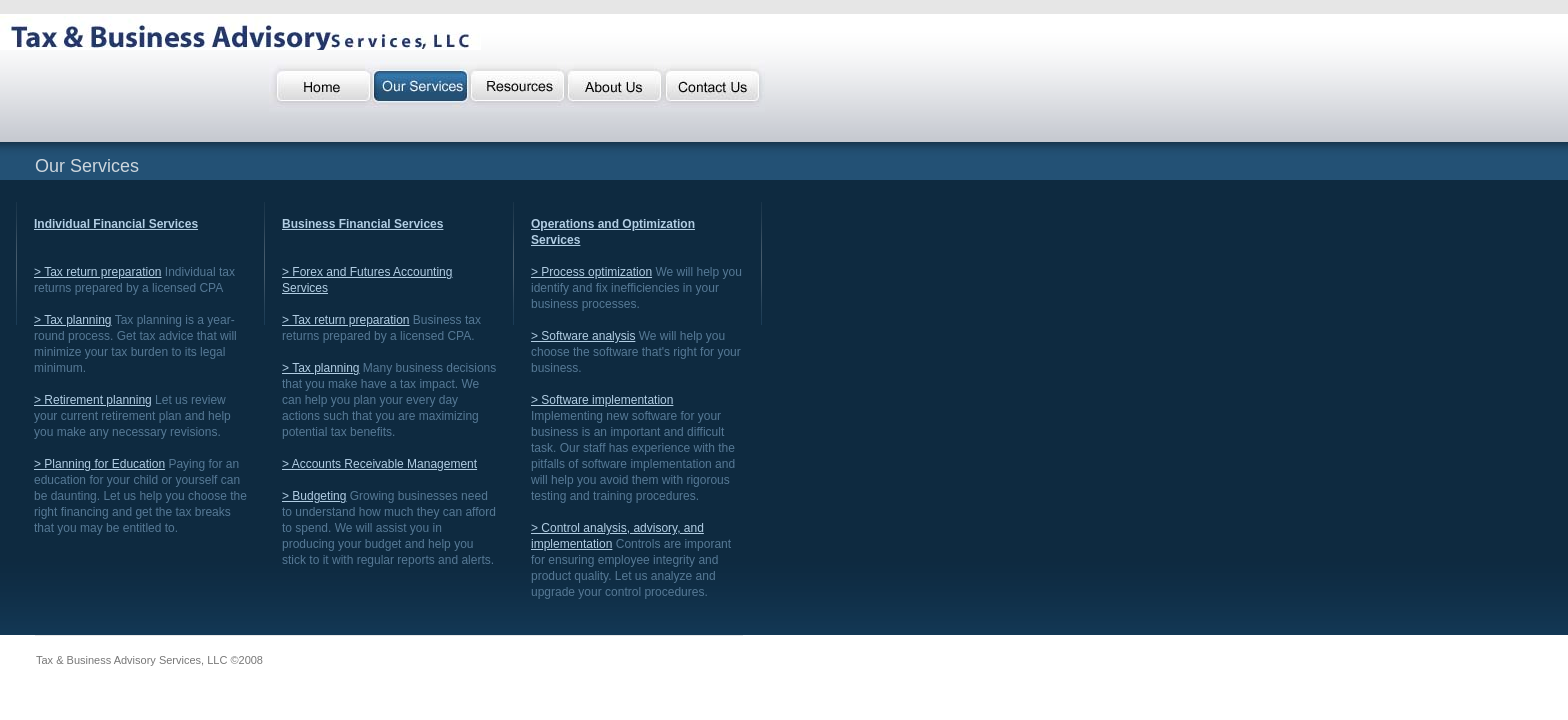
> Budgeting (314, 496)
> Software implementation (602, 400)
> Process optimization (591, 272)
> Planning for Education (99, 464)
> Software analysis (583, 336)
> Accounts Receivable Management (379, 464)
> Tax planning (73, 320)
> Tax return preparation (98, 272)
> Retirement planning (93, 400)
